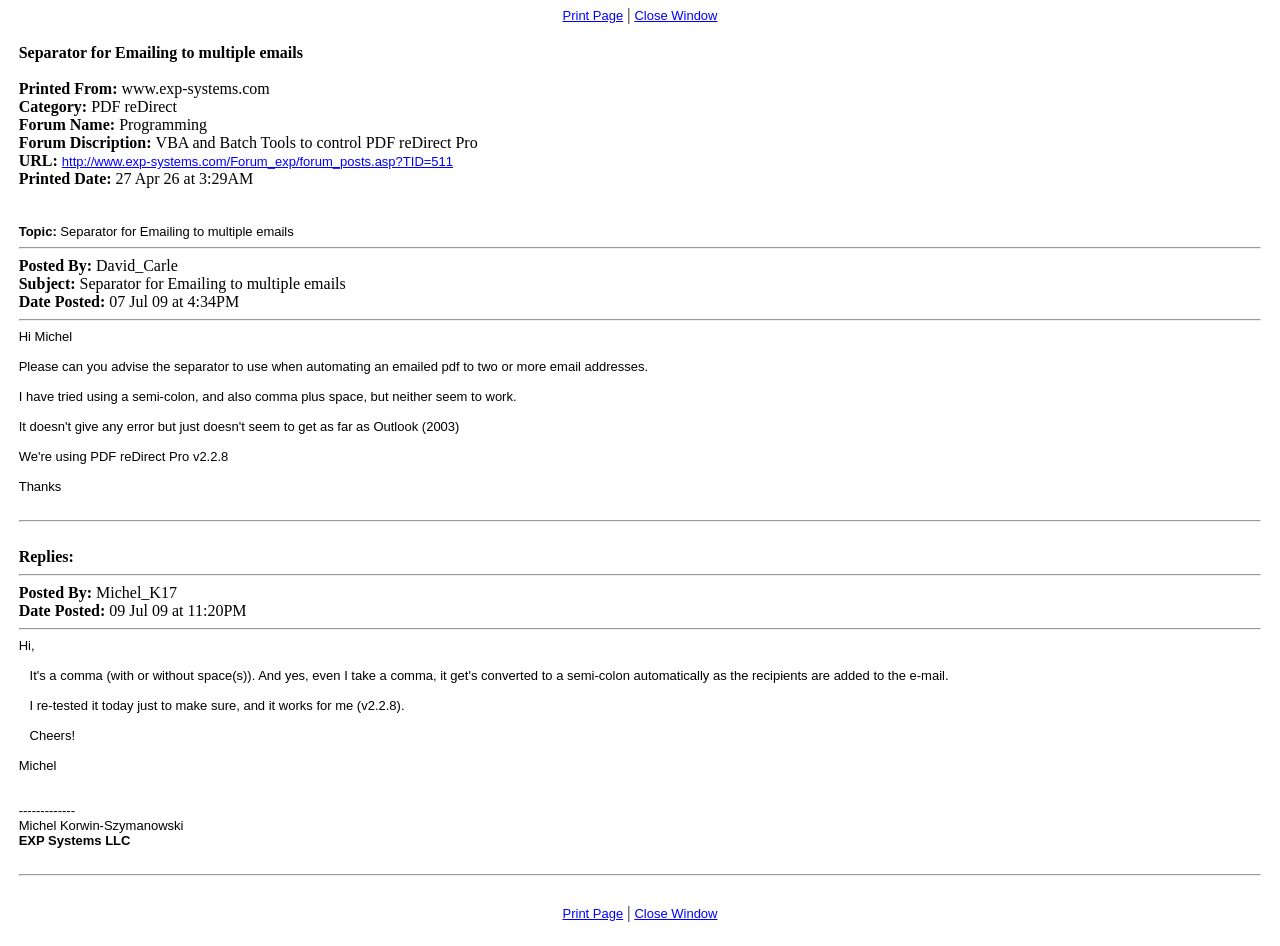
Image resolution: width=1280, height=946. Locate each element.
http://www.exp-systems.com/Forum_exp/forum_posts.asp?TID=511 (257, 161)
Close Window (675, 15)
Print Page (593, 15)
